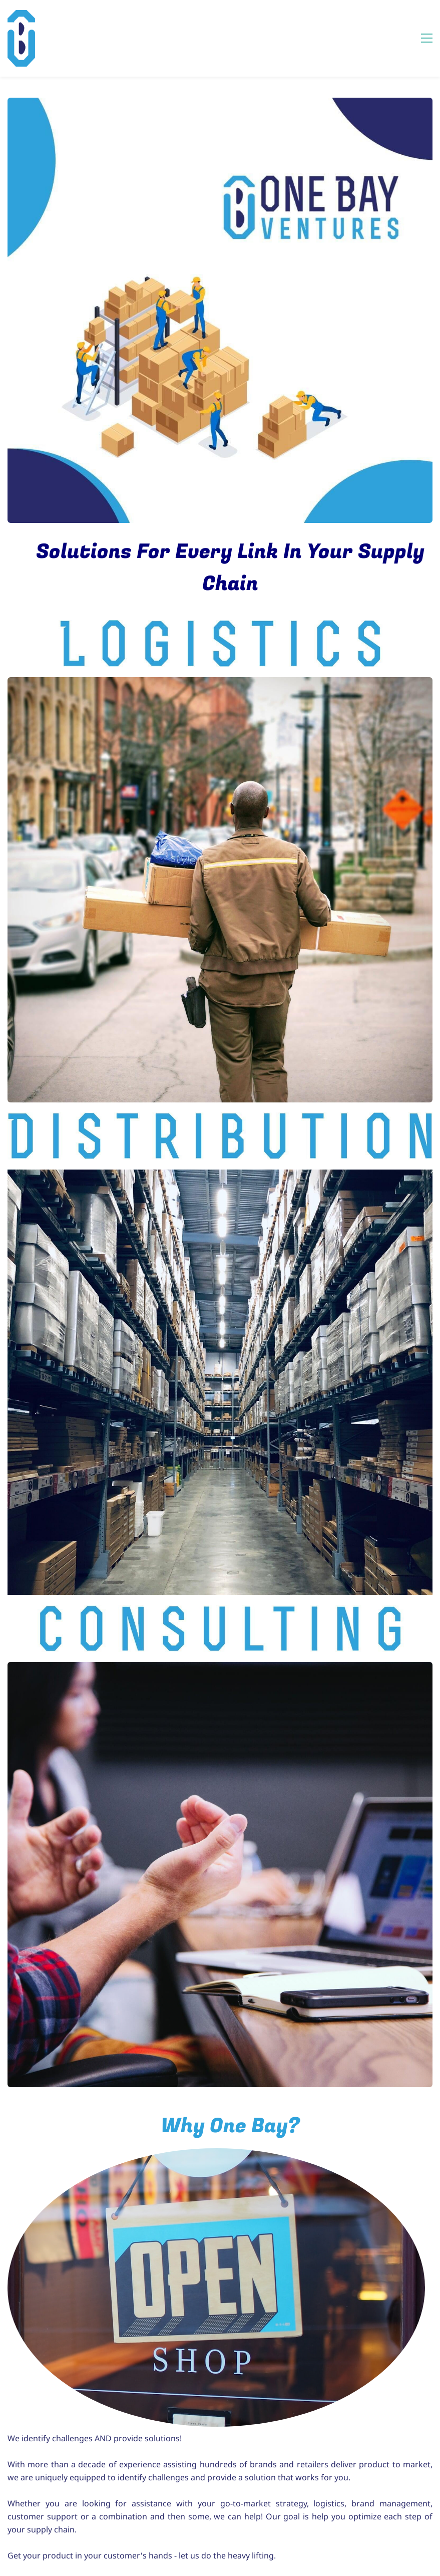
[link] (216, 2153)
